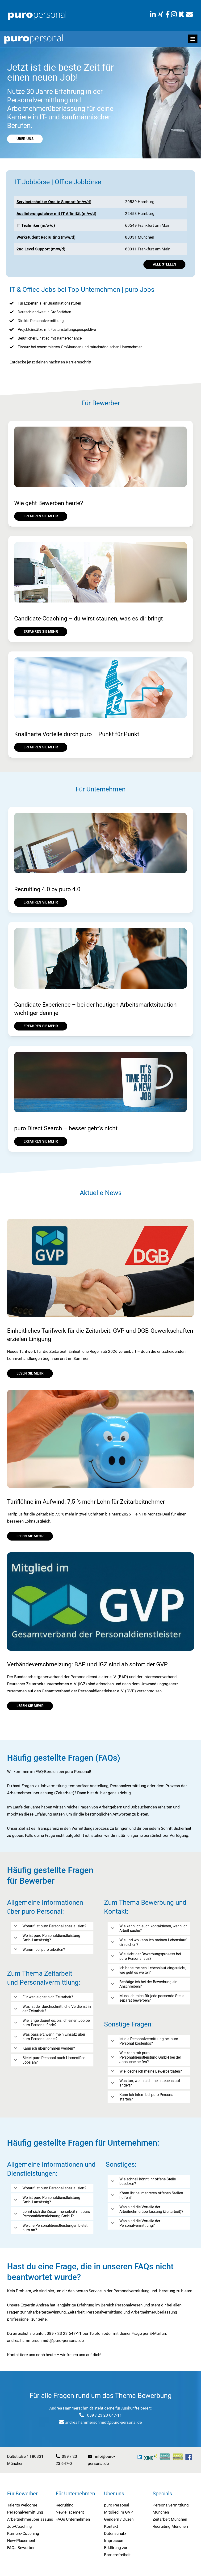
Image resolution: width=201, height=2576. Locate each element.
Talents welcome (22, 2505)
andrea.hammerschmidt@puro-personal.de (45, 2340)
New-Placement (21, 2540)
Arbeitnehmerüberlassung (30, 2519)
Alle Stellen (164, 264)
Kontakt (111, 2526)
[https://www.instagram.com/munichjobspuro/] (174, 14)
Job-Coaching (19, 2526)
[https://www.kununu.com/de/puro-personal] (181, 14)
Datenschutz (115, 2533)
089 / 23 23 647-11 (64, 2333)
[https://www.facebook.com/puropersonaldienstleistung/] (167, 14)
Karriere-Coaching (23, 2533)
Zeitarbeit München (170, 2519)
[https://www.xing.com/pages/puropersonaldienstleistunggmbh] (160, 14)
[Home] (100, 39)
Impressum (114, 2540)
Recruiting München (170, 2526)
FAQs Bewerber (21, 2547)
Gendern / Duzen (119, 2519)
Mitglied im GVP (118, 2512)
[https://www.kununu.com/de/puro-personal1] (164, 2456)
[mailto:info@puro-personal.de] (189, 14)
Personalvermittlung (25, 2512)
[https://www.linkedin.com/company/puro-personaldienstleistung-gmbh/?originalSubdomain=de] (153, 14)
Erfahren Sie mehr (41, 516)
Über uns (25, 139)
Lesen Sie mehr (30, 1373)
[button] (192, 39)
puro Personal (116, 2505)
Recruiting (65, 2505)
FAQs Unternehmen (73, 2519)
